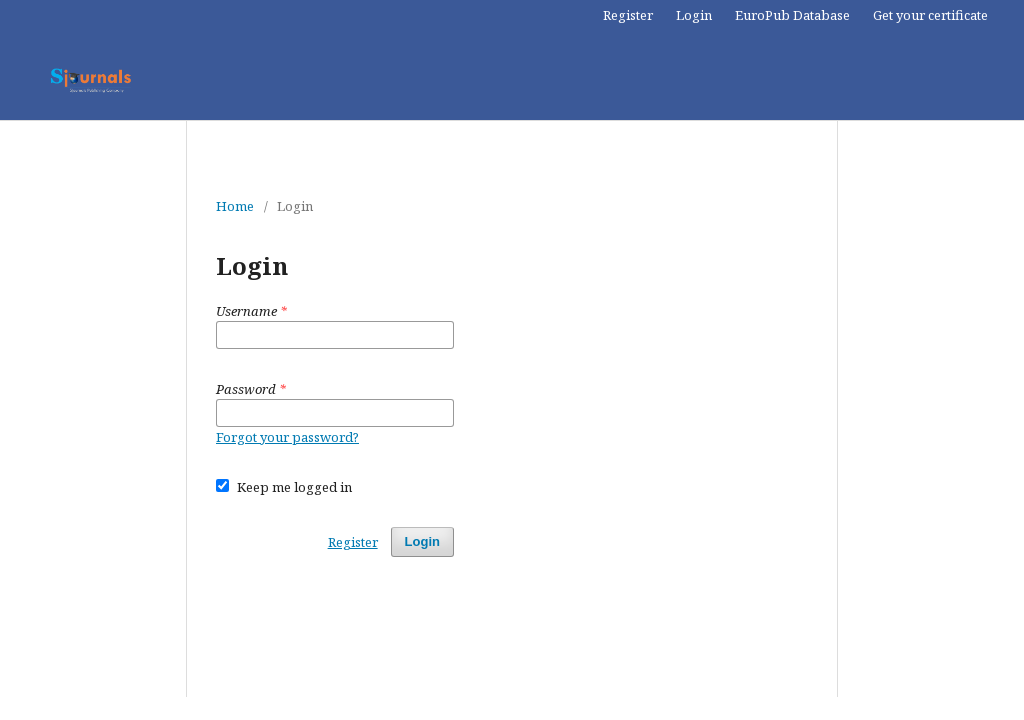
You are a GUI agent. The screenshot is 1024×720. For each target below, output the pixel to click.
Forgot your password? (287, 437)
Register (628, 15)
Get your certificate (930, 15)
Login (694, 15)
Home (235, 206)
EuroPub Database (792, 15)
